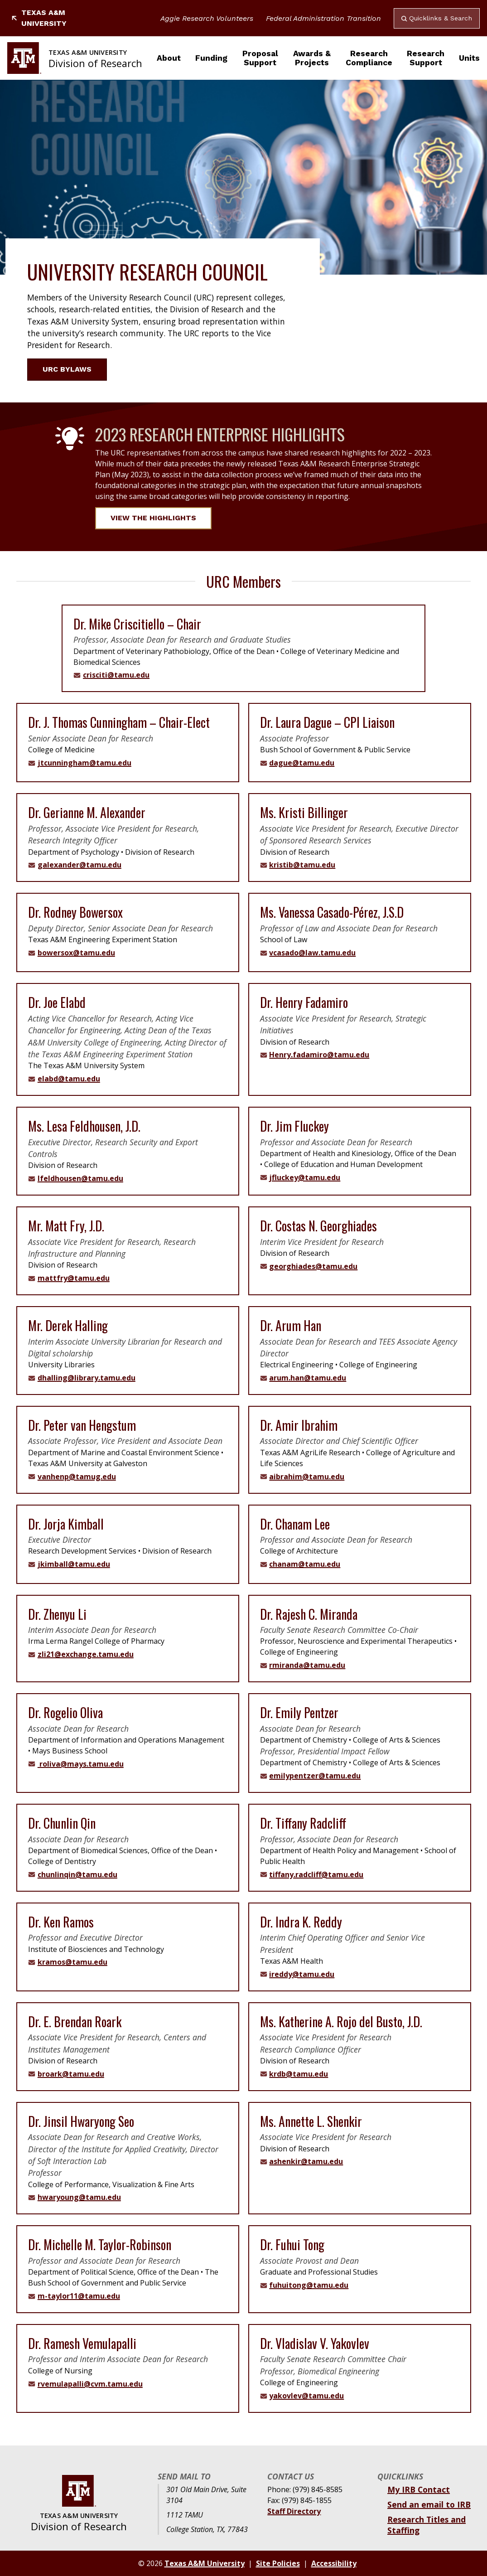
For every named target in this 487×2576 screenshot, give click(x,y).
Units (469, 58)
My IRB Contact (418, 2489)
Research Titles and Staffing (426, 2525)
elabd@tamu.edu (69, 1079)
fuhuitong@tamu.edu (308, 2285)
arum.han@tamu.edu (307, 1378)
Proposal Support (260, 58)
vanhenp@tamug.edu (77, 1477)
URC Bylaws (72, 369)
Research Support (425, 58)
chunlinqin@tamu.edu (77, 1874)
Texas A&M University (39, 18)
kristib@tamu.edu (302, 865)
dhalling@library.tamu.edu (86, 1378)
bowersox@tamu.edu (76, 953)
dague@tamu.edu (301, 763)
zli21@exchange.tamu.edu (86, 1654)
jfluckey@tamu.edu (304, 1177)
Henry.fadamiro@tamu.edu (319, 1055)
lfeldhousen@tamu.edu (80, 1178)
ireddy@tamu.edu (301, 1974)
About (169, 58)
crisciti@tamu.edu (116, 675)
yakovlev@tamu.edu (306, 2396)
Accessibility (334, 2563)
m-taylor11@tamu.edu (79, 2296)
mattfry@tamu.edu (74, 1278)
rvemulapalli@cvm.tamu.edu (90, 2384)
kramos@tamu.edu (72, 1962)
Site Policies (278, 2563)
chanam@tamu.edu (304, 1564)
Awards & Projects (312, 58)
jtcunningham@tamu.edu (84, 763)
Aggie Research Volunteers (206, 18)
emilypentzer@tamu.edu (315, 1776)
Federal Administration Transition (323, 18)
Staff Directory (294, 2511)
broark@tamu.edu (71, 2074)
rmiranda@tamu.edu (307, 1665)
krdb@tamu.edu (298, 2074)
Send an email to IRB (429, 2504)
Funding (211, 58)
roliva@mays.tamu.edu (81, 1764)
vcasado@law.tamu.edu (312, 953)
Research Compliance (369, 58)
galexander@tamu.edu (79, 865)
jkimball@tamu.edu (74, 1564)
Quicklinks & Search (436, 18)
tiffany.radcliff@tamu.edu (316, 1874)
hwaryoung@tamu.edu (79, 2197)
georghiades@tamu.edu (313, 1266)
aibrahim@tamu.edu (306, 1477)
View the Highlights (153, 517)
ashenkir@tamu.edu (306, 2161)
